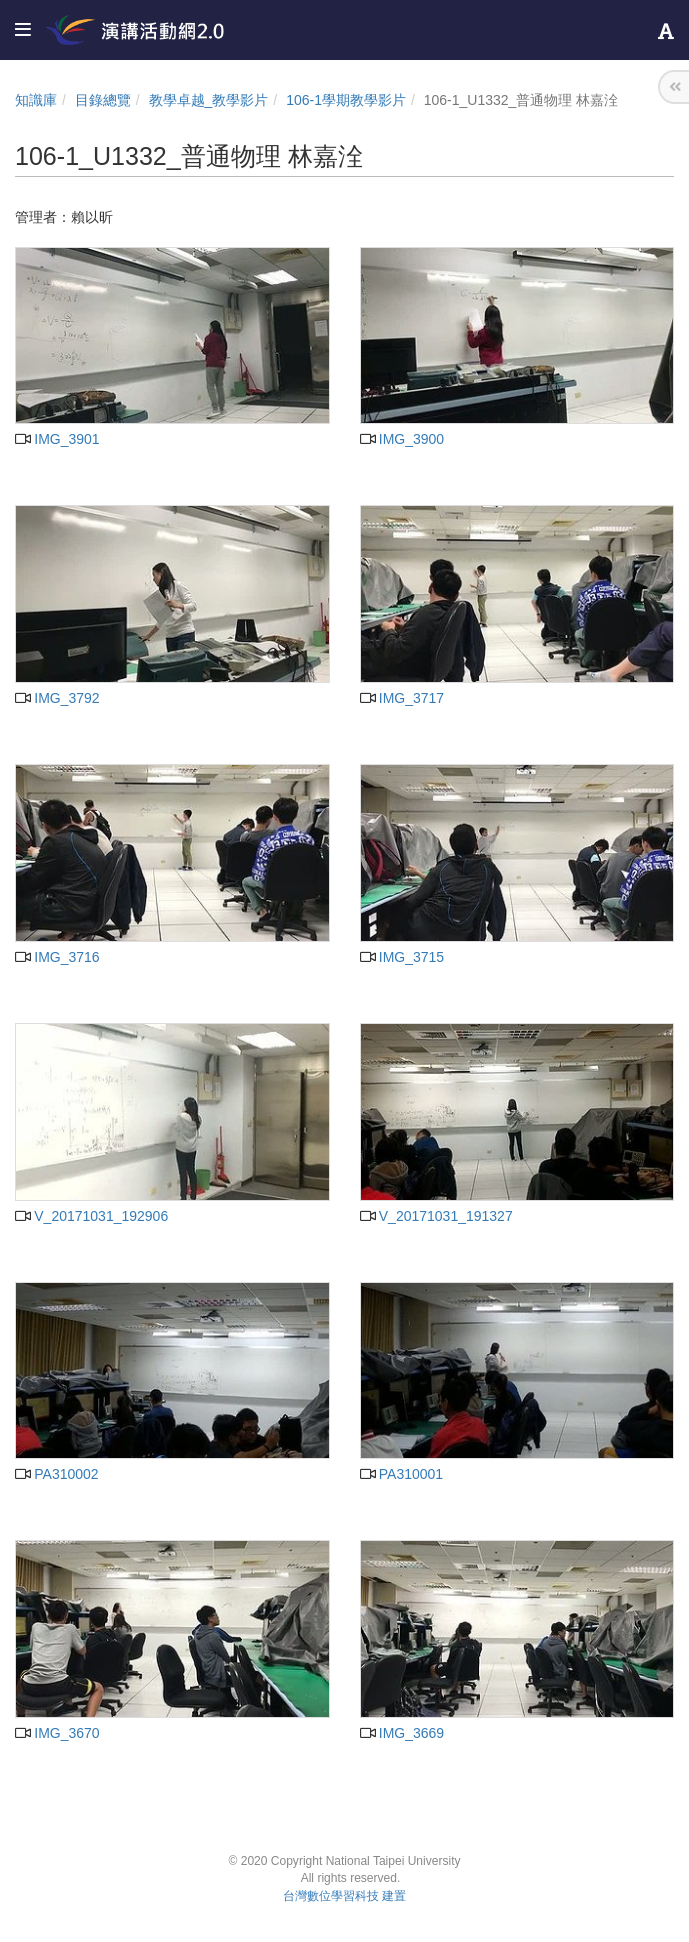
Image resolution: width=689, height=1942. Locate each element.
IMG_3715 (402, 957)
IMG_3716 (57, 957)
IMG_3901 (57, 439)
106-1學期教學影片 (346, 100)
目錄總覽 (103, 100)
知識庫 (36, 100)
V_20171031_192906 (91, 1216)
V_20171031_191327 (436, 1216)
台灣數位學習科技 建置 (344, 1896)
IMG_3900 (402, 439)
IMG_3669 (402, 1733)
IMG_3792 (57, 698)
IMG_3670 (57, 1733)
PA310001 (402, 1474)
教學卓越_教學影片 (209, 100)
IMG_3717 (402, 698)
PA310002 (57, 1474)
